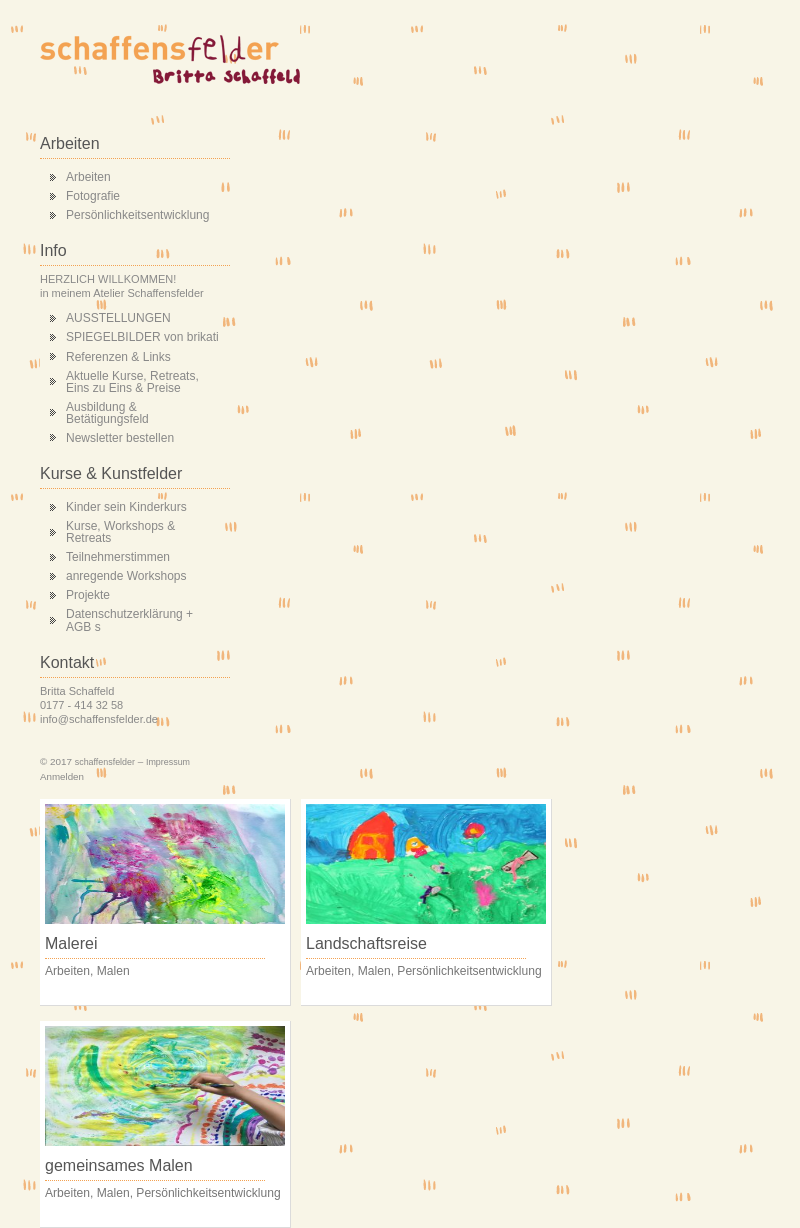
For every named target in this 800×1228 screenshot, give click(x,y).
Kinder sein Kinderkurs (126, 507)
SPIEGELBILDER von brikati (142, 337)
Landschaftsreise (366, 943)
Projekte (88, 595)
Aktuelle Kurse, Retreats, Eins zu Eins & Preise (132, 382)
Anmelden (62, 776)
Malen (113, 971)
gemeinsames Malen (119, 1165)
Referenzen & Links (118, 357)
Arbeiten (88, 177)
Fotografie (93, 196)
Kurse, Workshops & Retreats (120, 532)
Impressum (168, 762)
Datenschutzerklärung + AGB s (129, 620)
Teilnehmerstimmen (118, 557)
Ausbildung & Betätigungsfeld (107, 413)
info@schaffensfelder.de (99, 719)
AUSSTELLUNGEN (118, 318)
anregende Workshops (126, 576)
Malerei (71, 943)
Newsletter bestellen (120, 438)
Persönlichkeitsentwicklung (137, 215)
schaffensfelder (105, 762)
